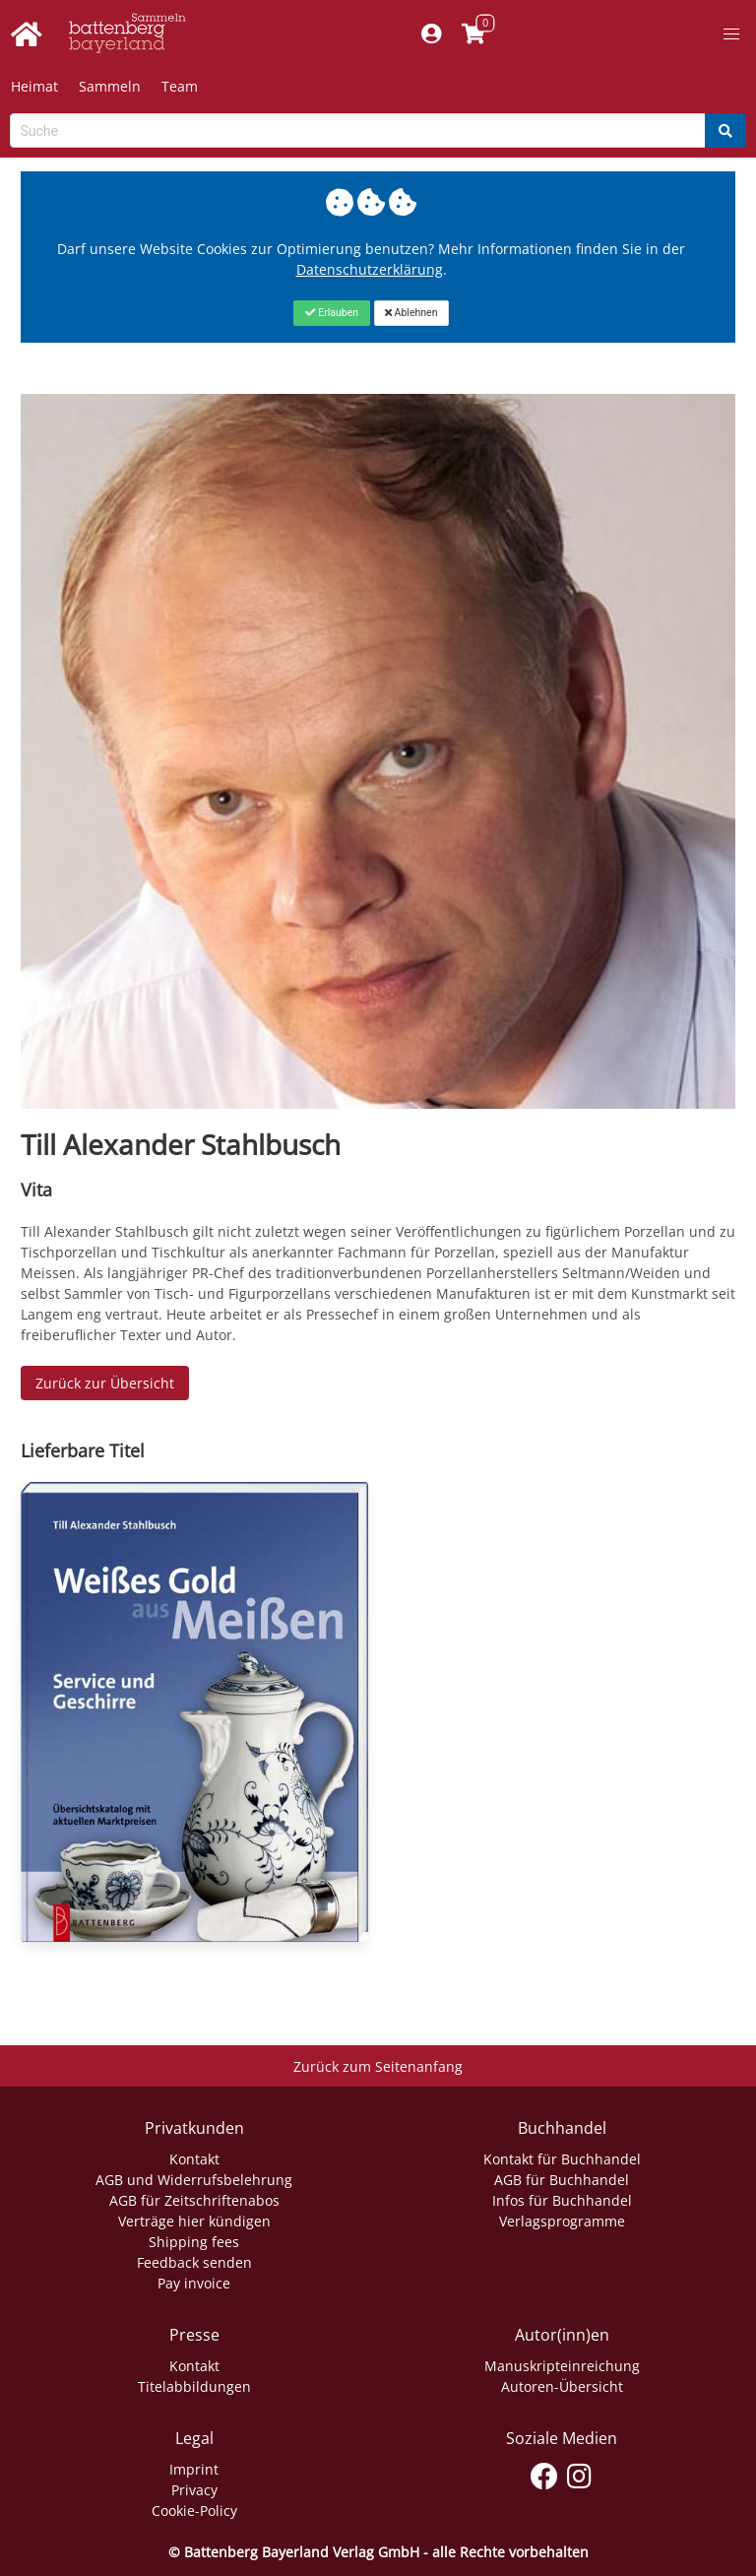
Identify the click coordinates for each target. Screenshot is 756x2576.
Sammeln (110, 86)
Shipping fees (194, 2241)
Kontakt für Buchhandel (562, 2159)
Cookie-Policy (194, 2510)
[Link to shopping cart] (474, 34)
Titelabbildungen (194, 2386)
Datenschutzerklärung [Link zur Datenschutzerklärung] (369, 269)
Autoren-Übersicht (562, 2386)
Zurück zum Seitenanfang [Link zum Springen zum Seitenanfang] (378, 2066)
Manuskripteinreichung (562, 2365)
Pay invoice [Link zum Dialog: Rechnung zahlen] (194, 2283)
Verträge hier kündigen (194, 2221)
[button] (731, 34)
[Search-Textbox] (358, 130)
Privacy (194, 2489)
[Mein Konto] (431, 34)
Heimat (34, 86)
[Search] (725, 130)
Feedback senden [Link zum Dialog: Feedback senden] (194, 2262)
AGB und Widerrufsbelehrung (193, 2179)
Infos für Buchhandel (562, 2200)
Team (179, 86)
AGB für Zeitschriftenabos (194, 2200)
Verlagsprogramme (562, 2221)
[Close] (331, 313)
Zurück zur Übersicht (104, 1383)
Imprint (194, 2469)
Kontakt (194, 2159)
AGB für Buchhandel (561, 2179)
